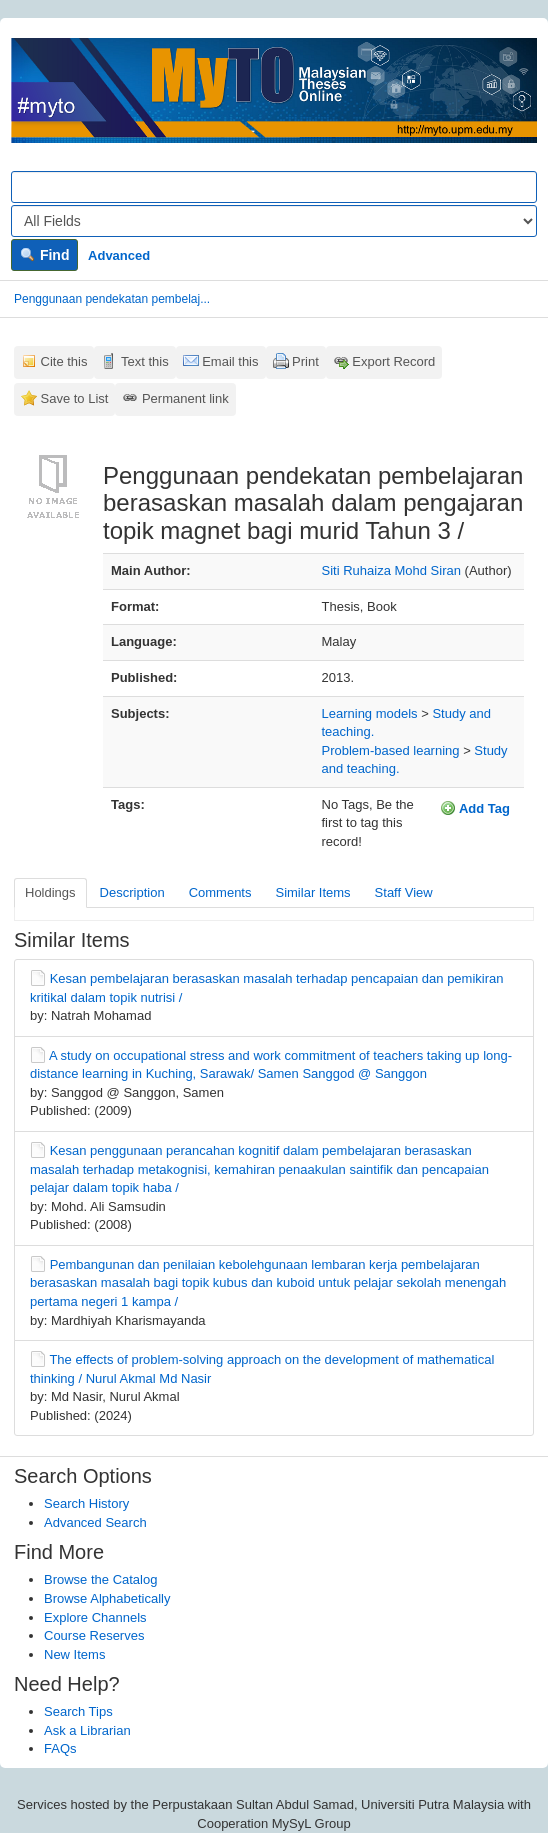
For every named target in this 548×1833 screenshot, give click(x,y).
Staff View (404, 892)
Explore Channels (95, 1617)
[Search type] (274, 221)
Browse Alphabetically (107, 1598)
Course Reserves (94, 1635)
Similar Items (312, 892)
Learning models (370, 713)
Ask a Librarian (87, 1730)
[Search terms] (274, 187)
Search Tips (78, 1711)
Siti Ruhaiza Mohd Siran (391, 570)
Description (132, 892)
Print (305, 361)
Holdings (50, 892)
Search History (86, 1503)
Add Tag (475, 808)
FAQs (60, 1748)
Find (44, 255)
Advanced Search (95, 1522)
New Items (74, 1654)
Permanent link (185, 398)
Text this (145, 361)
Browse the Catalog (100, 1579)
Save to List (75, 398)
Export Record (393, 361)
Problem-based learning (391, 750)
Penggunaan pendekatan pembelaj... (112, 299)
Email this (230, 361)
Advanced (119, 255)
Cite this (64, 361)
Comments (220, 892)
